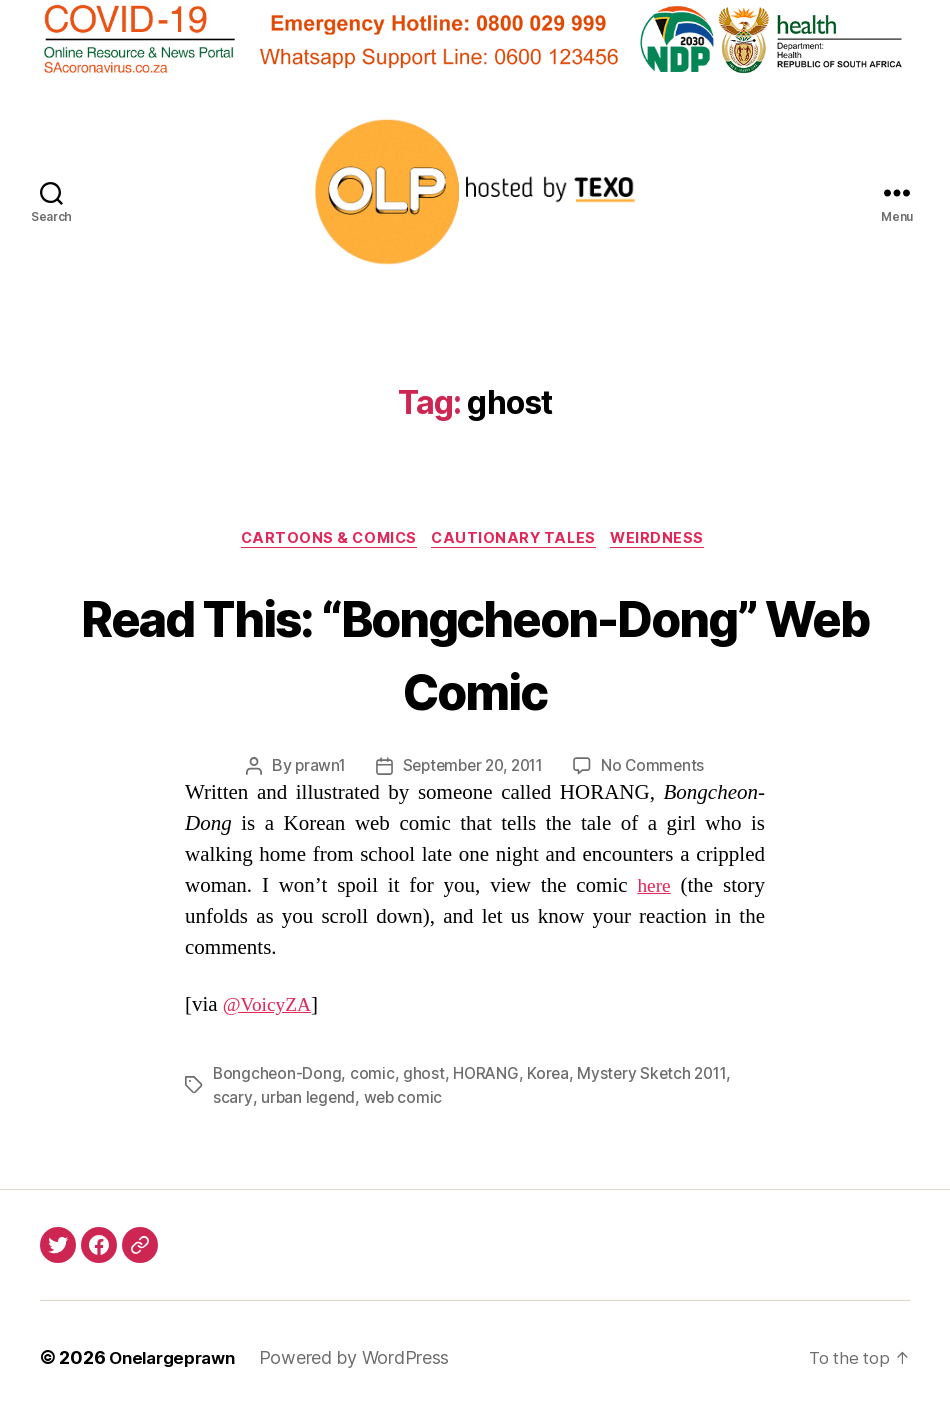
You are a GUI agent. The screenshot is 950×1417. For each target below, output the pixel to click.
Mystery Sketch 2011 (659, 1076)
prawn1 (313, 769)
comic (374, 1076)
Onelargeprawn (177, 1360)
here (653, 888)
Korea (552, 1076)
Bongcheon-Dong (278, 1076)
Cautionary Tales (518, 540)
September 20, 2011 (473, 769)
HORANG (488, 1076)
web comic (405, 1100)
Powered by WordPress (365, 1360)
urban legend (308, 1100)
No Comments (659, 769)
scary (232, 1100)
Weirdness (669, 540)
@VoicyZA (271, 1007)
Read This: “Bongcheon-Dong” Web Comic (475, 653)
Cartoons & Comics (323, 540)
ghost (426, 1076)
